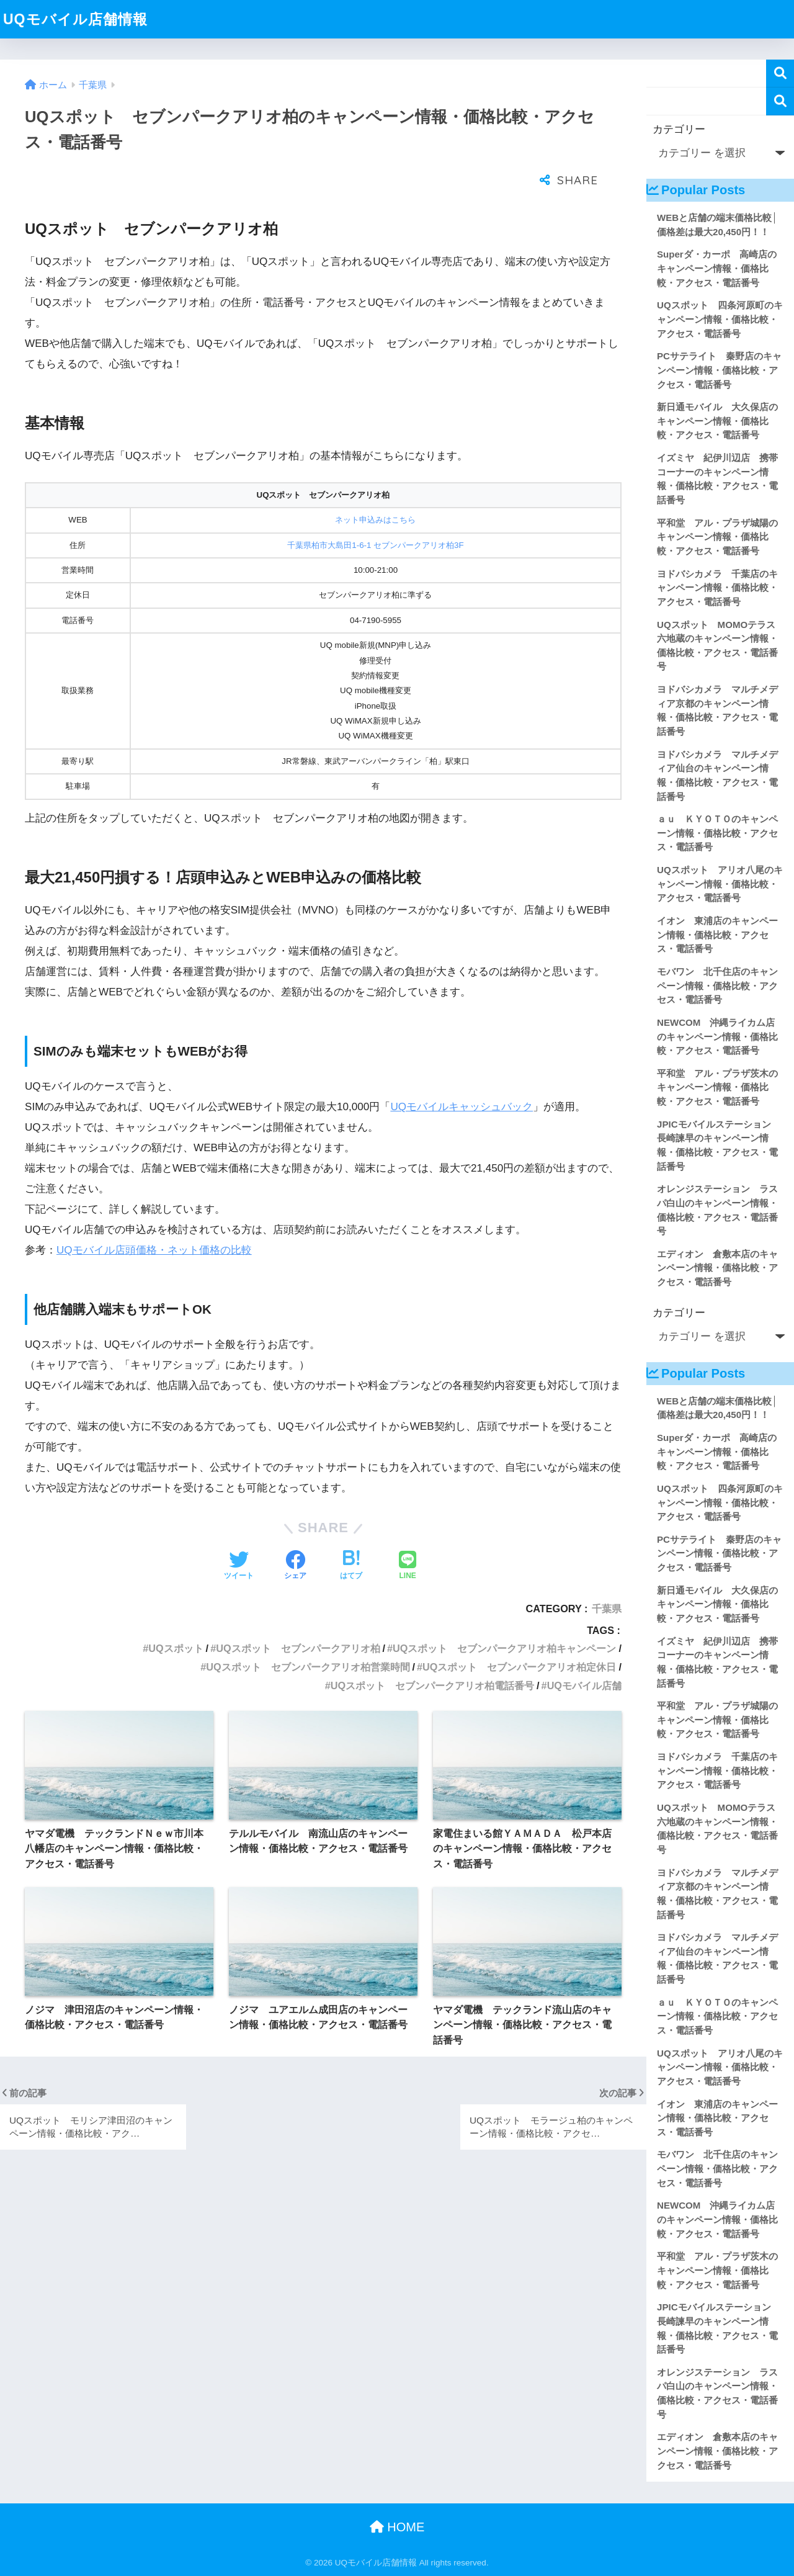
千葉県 (607, 1577)
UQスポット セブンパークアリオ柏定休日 (519, 1635)
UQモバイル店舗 (584, 1654)
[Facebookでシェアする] (295, 1535)
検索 (780, 74)
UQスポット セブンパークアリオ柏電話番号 (432, 1654)
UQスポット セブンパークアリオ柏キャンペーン (504, 1617)
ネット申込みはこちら (375, 488)
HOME (397, 2527)
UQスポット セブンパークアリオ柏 (298, 1617)
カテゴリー (679, 129)
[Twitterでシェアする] (239, 1535)
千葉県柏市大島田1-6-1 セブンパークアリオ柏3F (375, 514)
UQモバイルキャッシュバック (461, 1076)
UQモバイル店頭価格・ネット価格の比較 (154, 1219)
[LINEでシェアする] (407, 1535)
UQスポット (175, 1617)
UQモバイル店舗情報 (75, 19)
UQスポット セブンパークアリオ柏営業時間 (307, 1635)
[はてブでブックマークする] (351, 1535)
